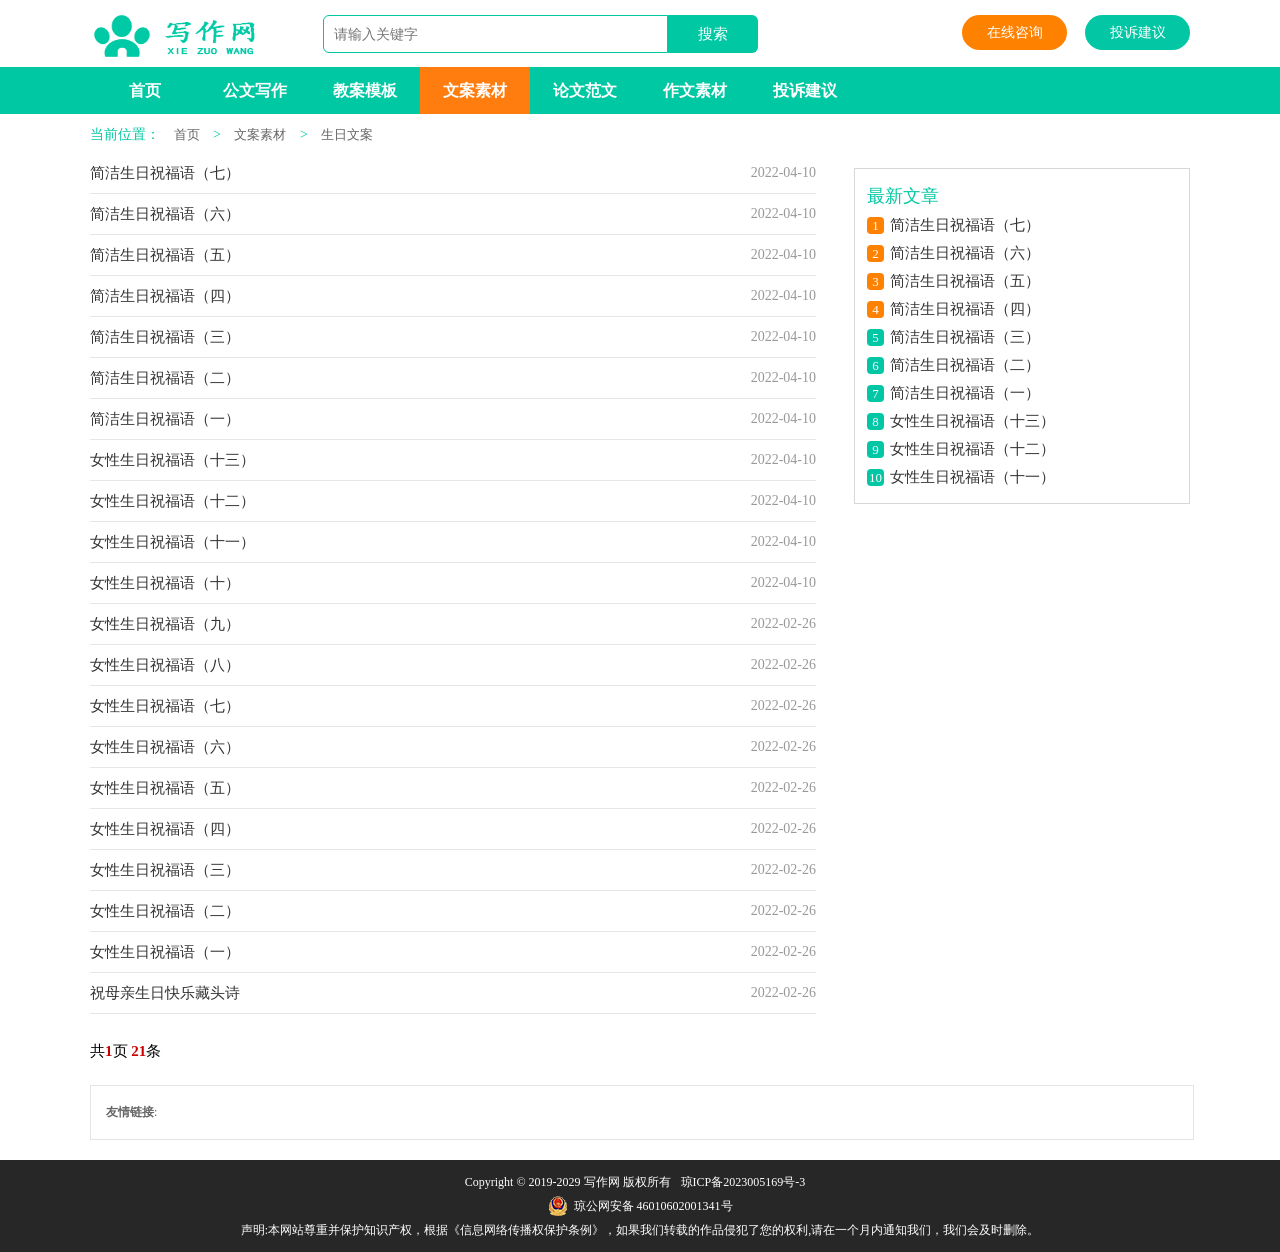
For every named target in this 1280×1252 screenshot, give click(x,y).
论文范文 (585, 90)
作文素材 (695, 90)
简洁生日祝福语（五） (165, 255)
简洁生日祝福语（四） (165, 296)
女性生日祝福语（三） (165, 870)
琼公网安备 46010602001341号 (640, 1206)
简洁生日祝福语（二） (165, 378)
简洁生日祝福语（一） (165, 419)
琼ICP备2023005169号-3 (743, 1182)
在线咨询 (1015, 32)
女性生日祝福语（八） (165, 665)
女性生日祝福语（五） (165, 788)
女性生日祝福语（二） (165, 911)
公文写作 (255, 90)
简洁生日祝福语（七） (165, 173)
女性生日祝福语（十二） (172, 501)
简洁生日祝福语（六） (165, 214)
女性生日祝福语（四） (165, 829)
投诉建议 (1138, 32)
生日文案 (347, 134)
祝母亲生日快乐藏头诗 (165, 993)
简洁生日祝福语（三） (165, 337)
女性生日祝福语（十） (165, 583)
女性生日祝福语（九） (165, 624)
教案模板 (365, 90)
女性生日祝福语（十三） (172, 460)
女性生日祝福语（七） (165, 706)
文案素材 (475, 90)
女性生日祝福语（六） (165, 747)
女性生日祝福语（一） (165, 952)
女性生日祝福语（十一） (172, 542)
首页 (145, 90)
